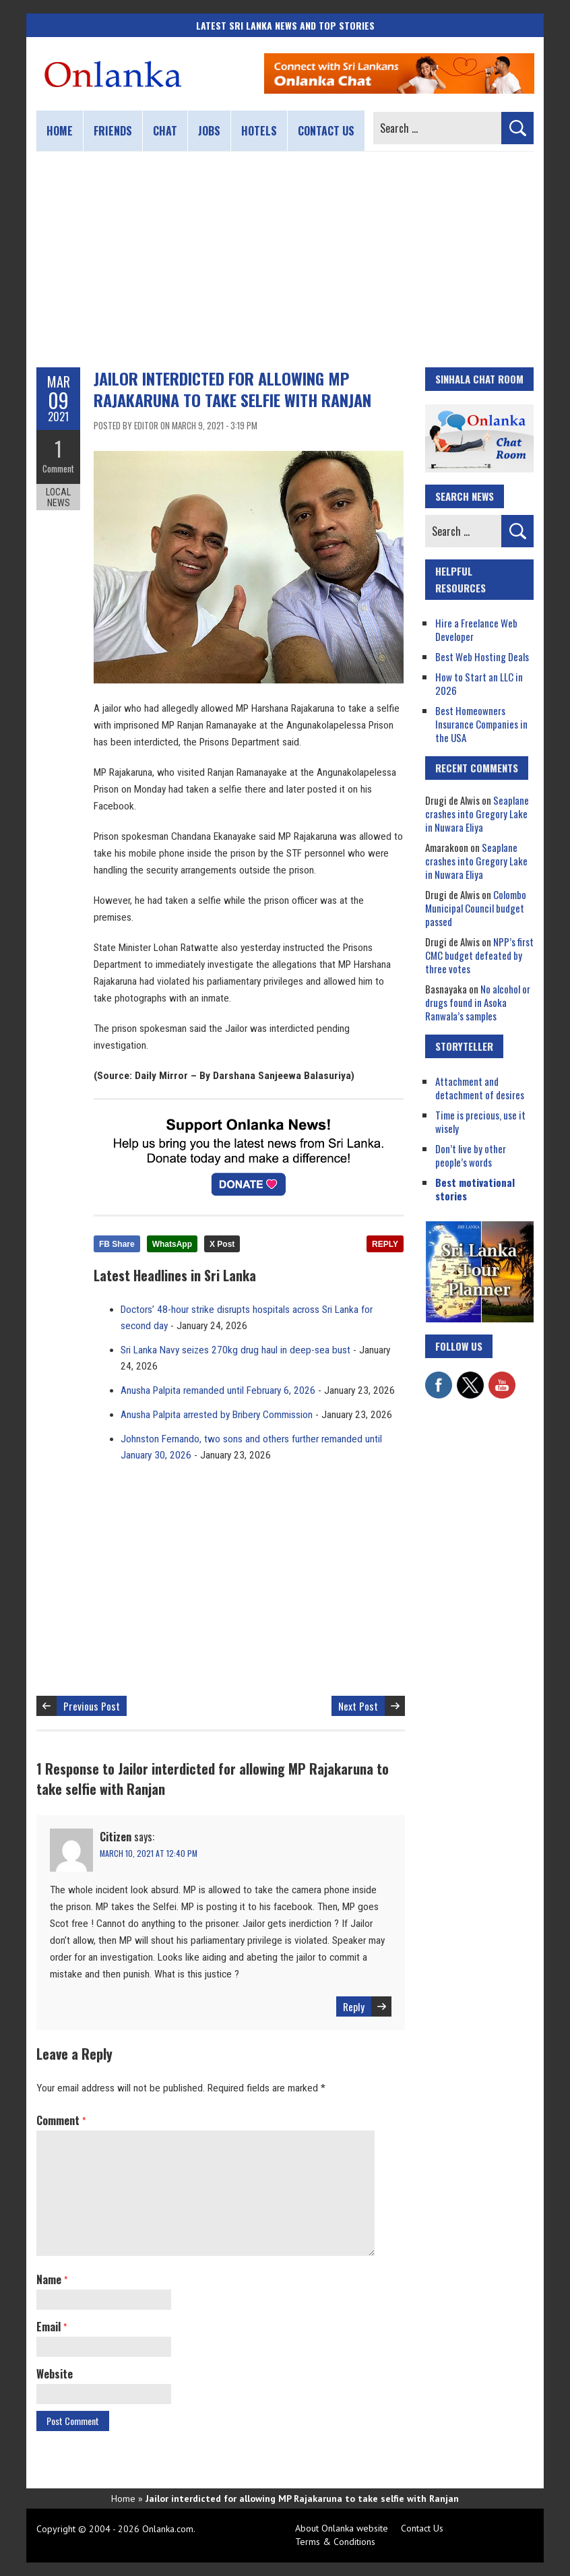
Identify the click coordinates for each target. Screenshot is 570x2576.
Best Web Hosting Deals (482, 656)
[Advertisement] (285, 259)
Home (59, 131)
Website (54, 2374)
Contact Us (422, 2528)
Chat (165, 131)
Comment (58, 468)
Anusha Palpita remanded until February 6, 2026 (218, 1390)
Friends (113, 131)
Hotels (259, 131)
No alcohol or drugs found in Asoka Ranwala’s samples (477, 1002)
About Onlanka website (341, 2528)
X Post (222, 1244)
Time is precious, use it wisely (480, 1121)
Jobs (209, 131)
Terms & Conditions (335, 2542)
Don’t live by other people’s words (470, 1155)
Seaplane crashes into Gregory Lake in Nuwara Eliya (477, 813)
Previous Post (91, 1705)
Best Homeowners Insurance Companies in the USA (481, 724)
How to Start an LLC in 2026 (479, 683)
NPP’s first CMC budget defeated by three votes (479, 955)
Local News (58, 497)
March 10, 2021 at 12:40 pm (148, 1853)
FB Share (117, 1244)
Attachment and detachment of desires (479, 1088)
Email (51, 2327)
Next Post (358, 1705)
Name (51, 2279)
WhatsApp (172, 1244)
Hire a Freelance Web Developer (476, 629)
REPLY (385, 1244)
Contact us (326, 131)
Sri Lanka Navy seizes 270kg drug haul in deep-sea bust (235, 1350)
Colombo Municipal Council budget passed (475, 908)
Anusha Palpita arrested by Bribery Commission (217, 1415)
